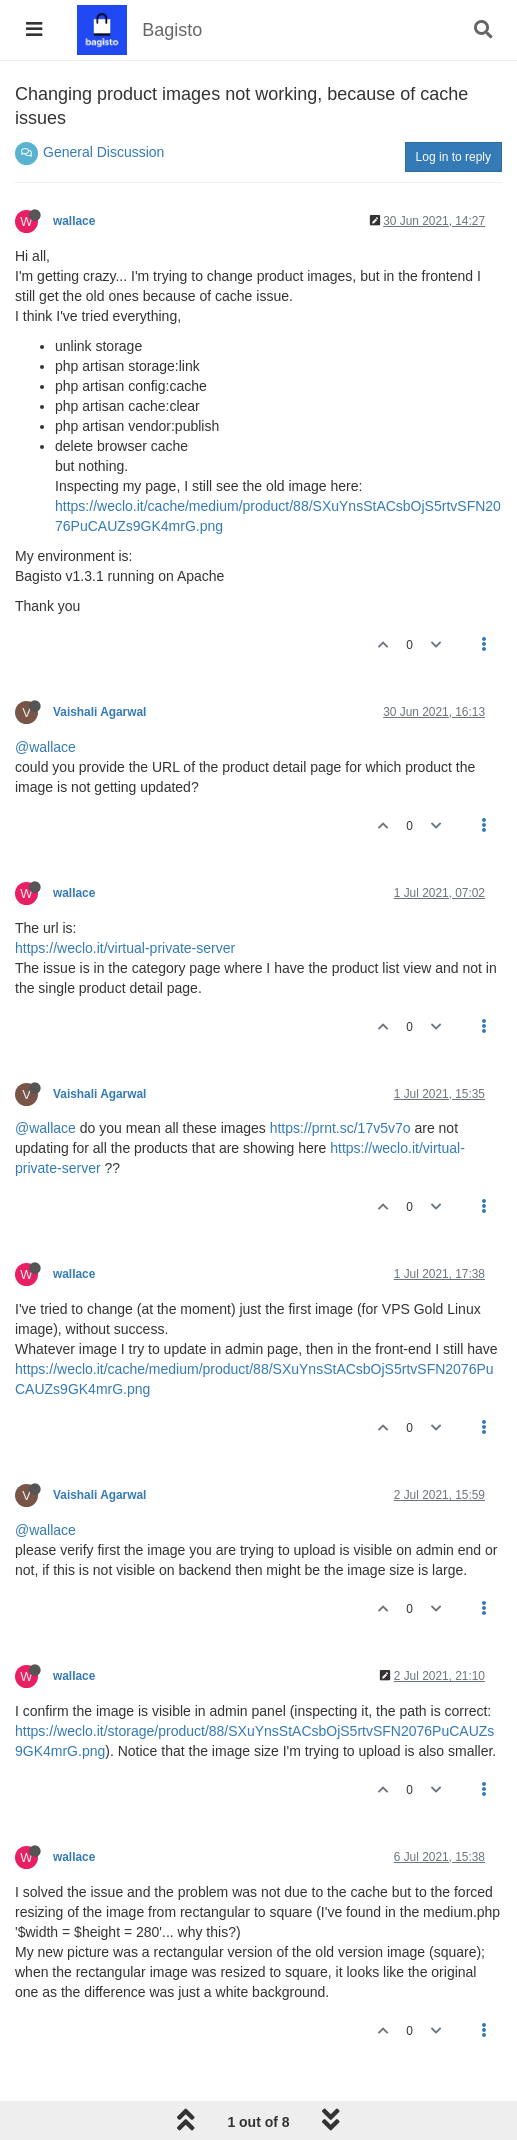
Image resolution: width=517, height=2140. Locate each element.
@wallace (45, 747)
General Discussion (103, 152)
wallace (74, 221)
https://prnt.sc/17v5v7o (340, 1128)
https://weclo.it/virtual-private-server (125, 948)
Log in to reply (453, 157)
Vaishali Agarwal (99, 712)
